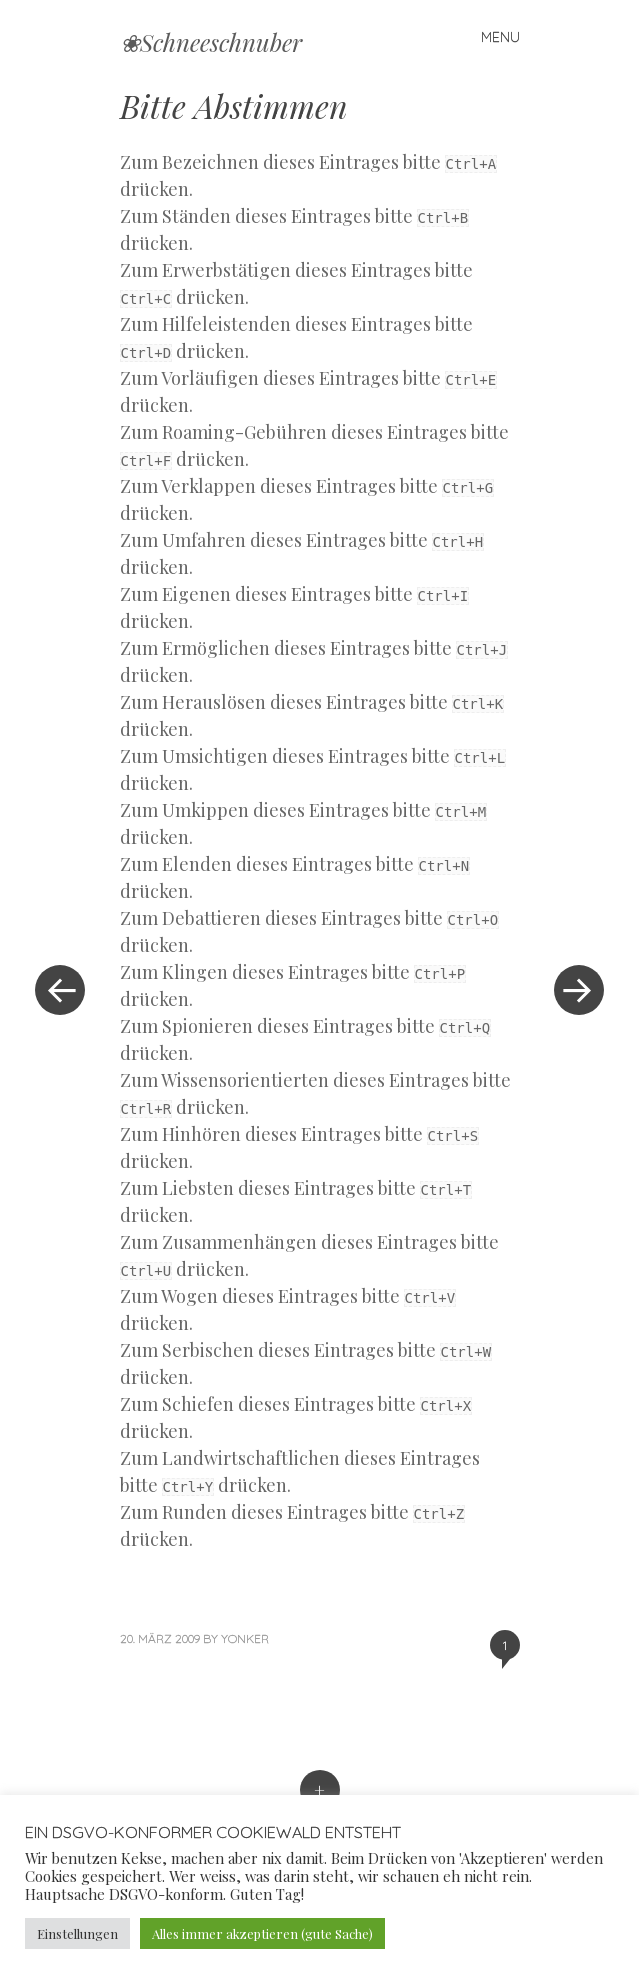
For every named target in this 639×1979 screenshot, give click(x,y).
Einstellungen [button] (77, 1933)
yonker (245, 1638)
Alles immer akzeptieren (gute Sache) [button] (262, 1933)
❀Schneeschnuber (211, 42)
